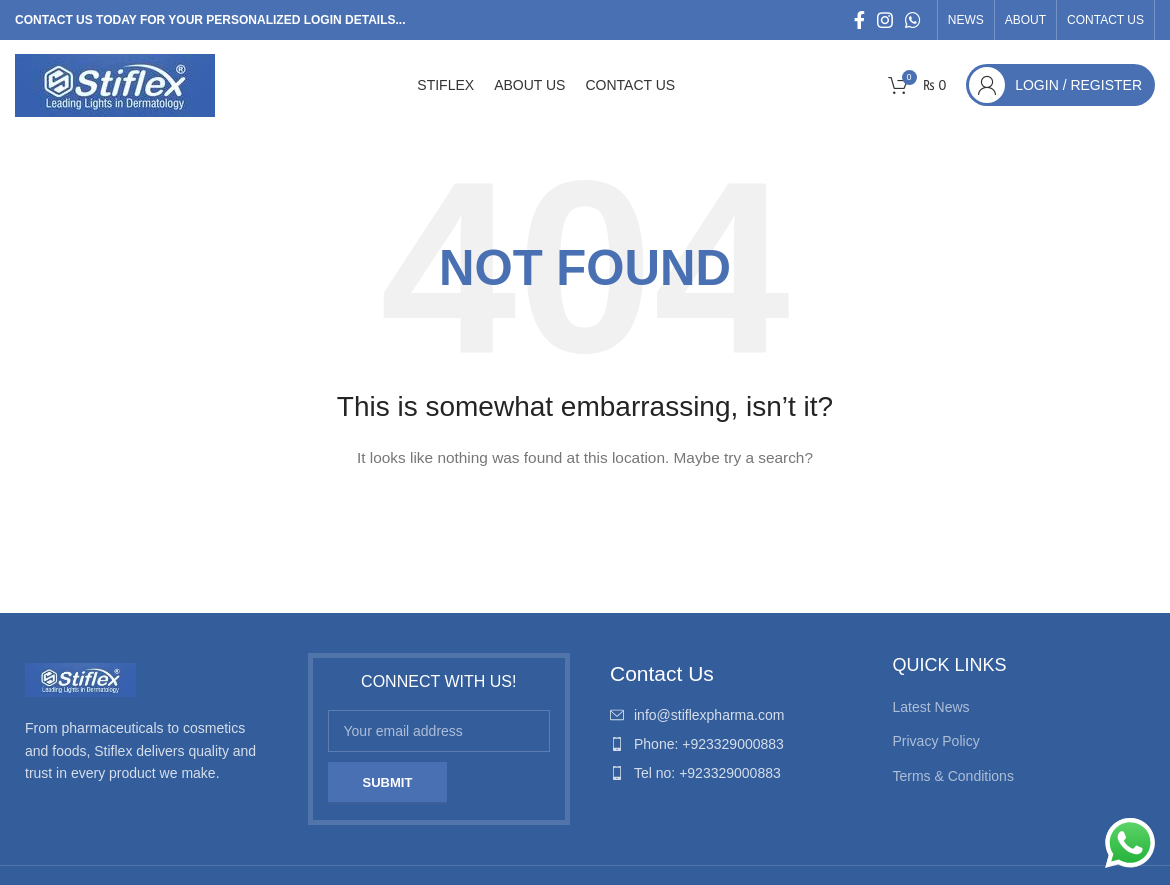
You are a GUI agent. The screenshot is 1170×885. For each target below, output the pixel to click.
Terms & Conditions (953, 776)
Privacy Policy (936, 741)
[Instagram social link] (885, 20)
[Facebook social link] (859, 20)
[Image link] (80, 679)
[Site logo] (115, 84)
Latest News (931, 707)
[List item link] (731, 715)
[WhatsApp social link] (913, 20)
